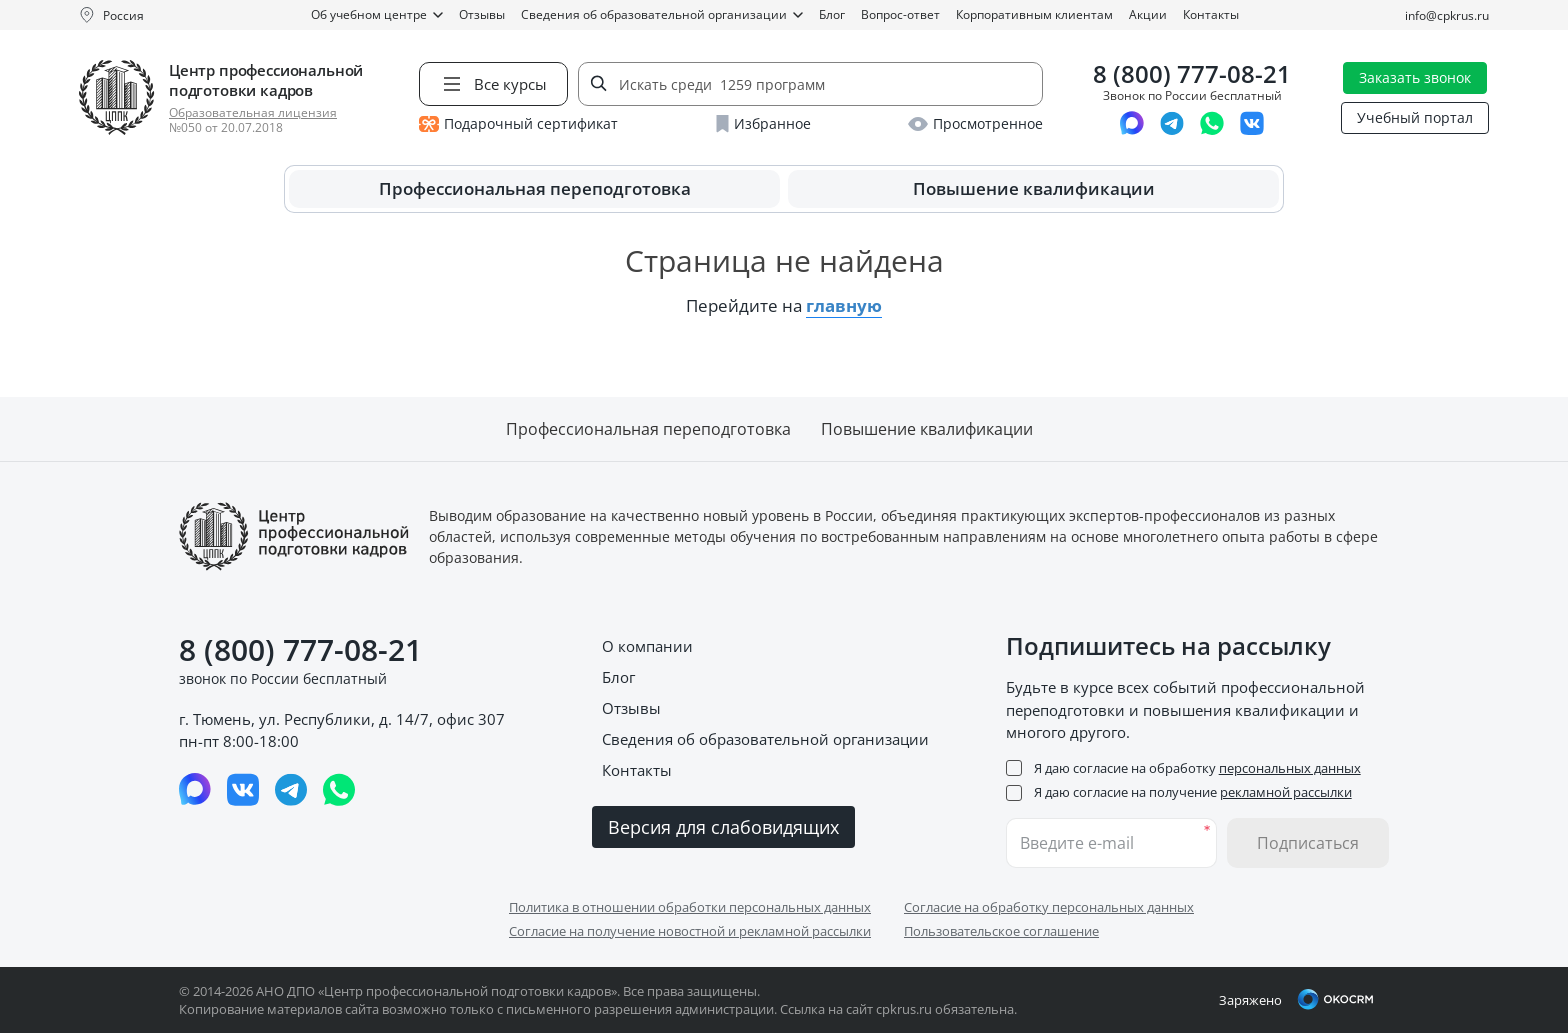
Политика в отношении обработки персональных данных (690, 907)
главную (844, 305)
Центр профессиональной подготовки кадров (266, 80)
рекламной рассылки (1286, 792)
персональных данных (1290, 768)
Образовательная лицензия (253, 112)
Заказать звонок (1415, 77)
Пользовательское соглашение (1001, 931)
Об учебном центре (377, 14)
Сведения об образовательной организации (662, 14)
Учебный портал (1415, 117)
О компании (647, 646)
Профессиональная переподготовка (535, 188)
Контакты (1211, 14)
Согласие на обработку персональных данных (1049, 907)
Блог (832, 14)
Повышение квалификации (1034, 188)
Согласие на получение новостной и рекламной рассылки (690, 931)
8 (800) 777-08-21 (1192, 74)
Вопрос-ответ (900, 14)
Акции (1148, 14)
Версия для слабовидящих (723, 827)
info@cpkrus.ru (1447, 15)
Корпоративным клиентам (1034, 14)
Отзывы (482, 14)
